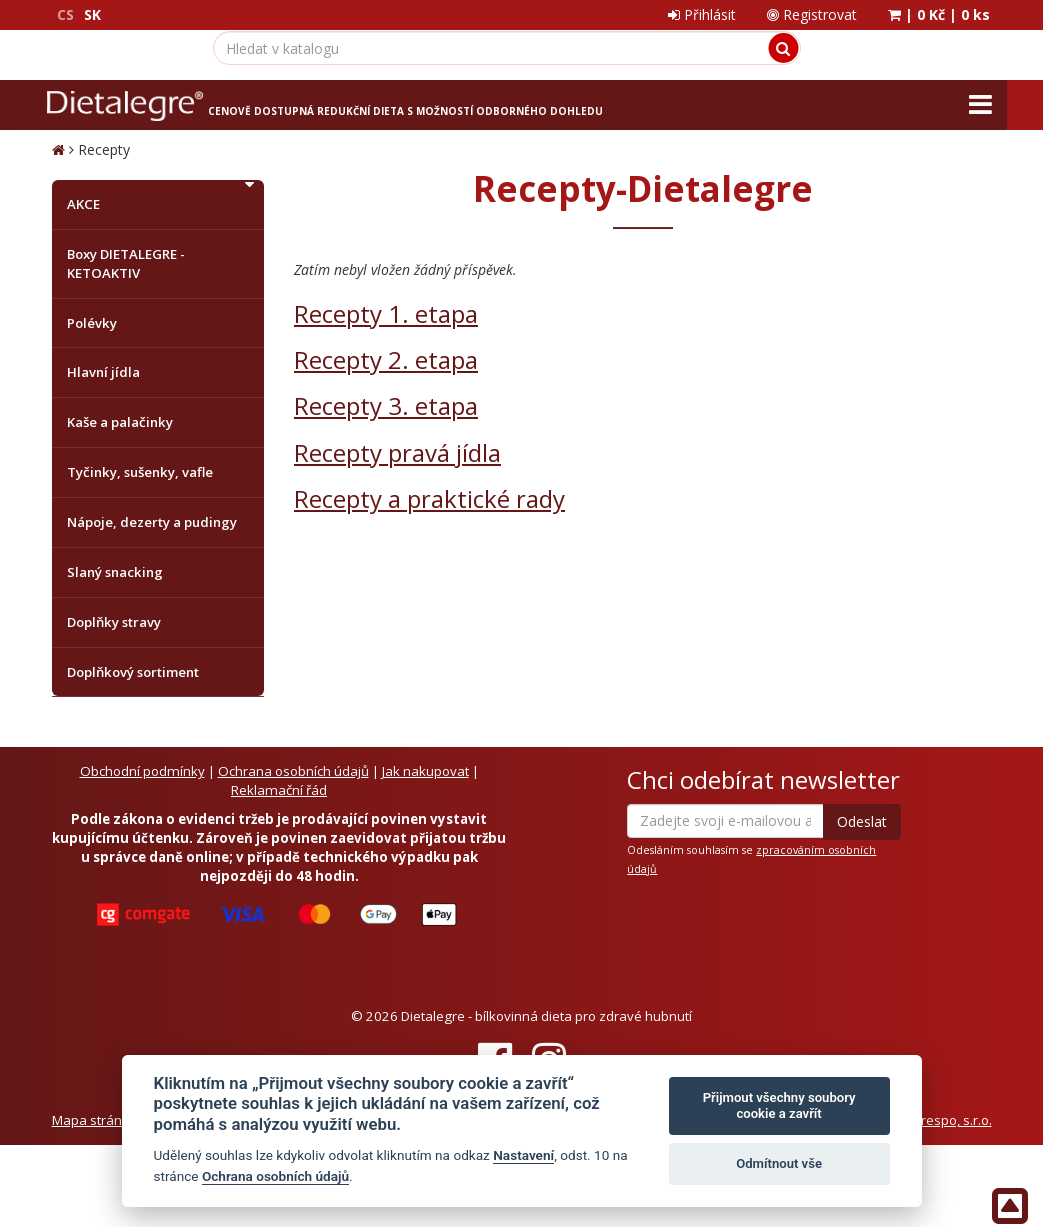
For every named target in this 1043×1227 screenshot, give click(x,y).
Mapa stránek (94, 1120)
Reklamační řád (279, 790)
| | (939, 14)
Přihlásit (702, 14)
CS (65, 14)
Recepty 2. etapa (386, 359)
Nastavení (523, 1155)
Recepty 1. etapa (386, 313)
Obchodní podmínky (142, 771)
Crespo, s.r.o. (952, 1120)
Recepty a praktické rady (429, 498)
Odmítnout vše (779, 1163)
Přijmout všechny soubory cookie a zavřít (779, 1105)
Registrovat (812, 14)
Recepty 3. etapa (386, 405)
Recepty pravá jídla (397, 452)
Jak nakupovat (425, 771)
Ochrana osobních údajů (293, 771)
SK (92, 14)
